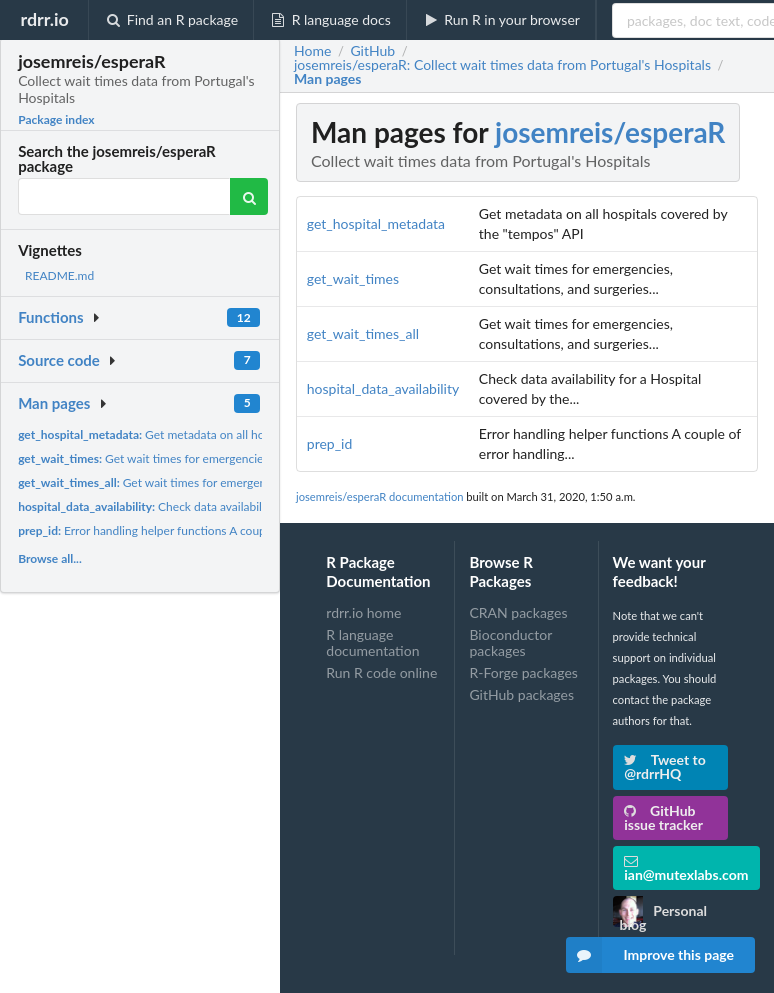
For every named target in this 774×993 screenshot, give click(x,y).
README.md (59, 275)
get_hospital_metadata (376, 223)
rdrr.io (44, 19)
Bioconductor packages (510, 642)
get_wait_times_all (363, 333)
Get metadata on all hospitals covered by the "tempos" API (234, 434)
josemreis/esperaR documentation (379, 496)
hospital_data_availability (383, 388)
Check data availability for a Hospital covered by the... (228, 506)
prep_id (330, 443)
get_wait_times (353, 278)
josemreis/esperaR (610, 132)
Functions (50, 317)
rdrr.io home (363, 613)
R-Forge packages (523, 672)
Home (312, 51)
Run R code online (381, 672)
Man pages (54, 403)
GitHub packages (521, 694)
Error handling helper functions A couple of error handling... (196, 530)
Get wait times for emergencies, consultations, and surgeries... (223, 458)
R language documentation (372, 642)
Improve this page (650, 955)
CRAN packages (518, 613)
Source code (59, 360)
